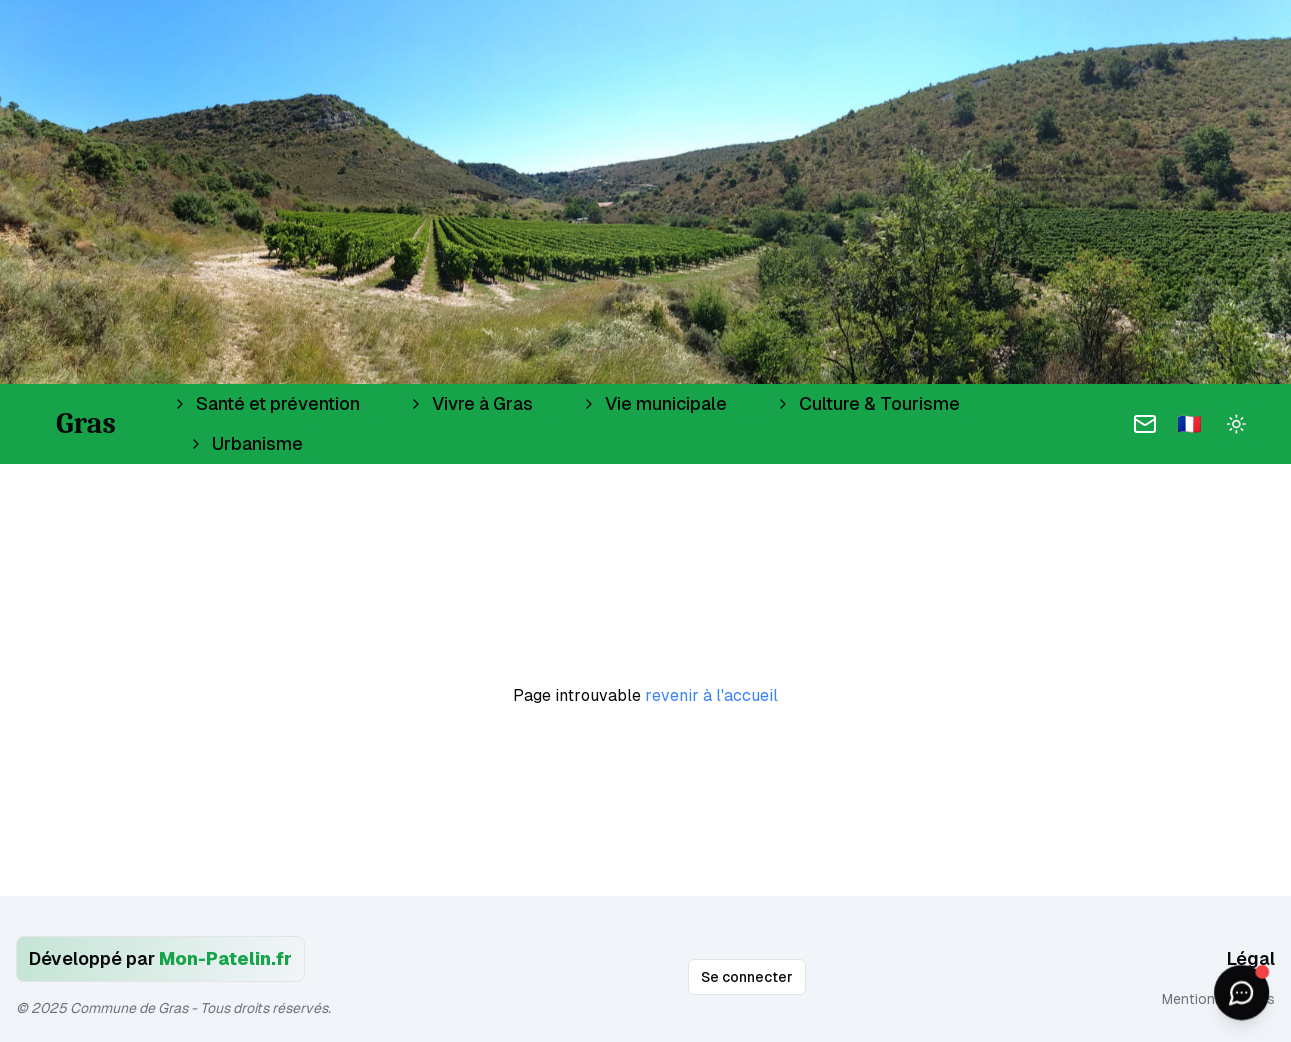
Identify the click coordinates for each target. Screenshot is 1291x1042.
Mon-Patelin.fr (225, 958)
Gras (86, 423)
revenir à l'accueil (711, 695)
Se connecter (747, 977)
